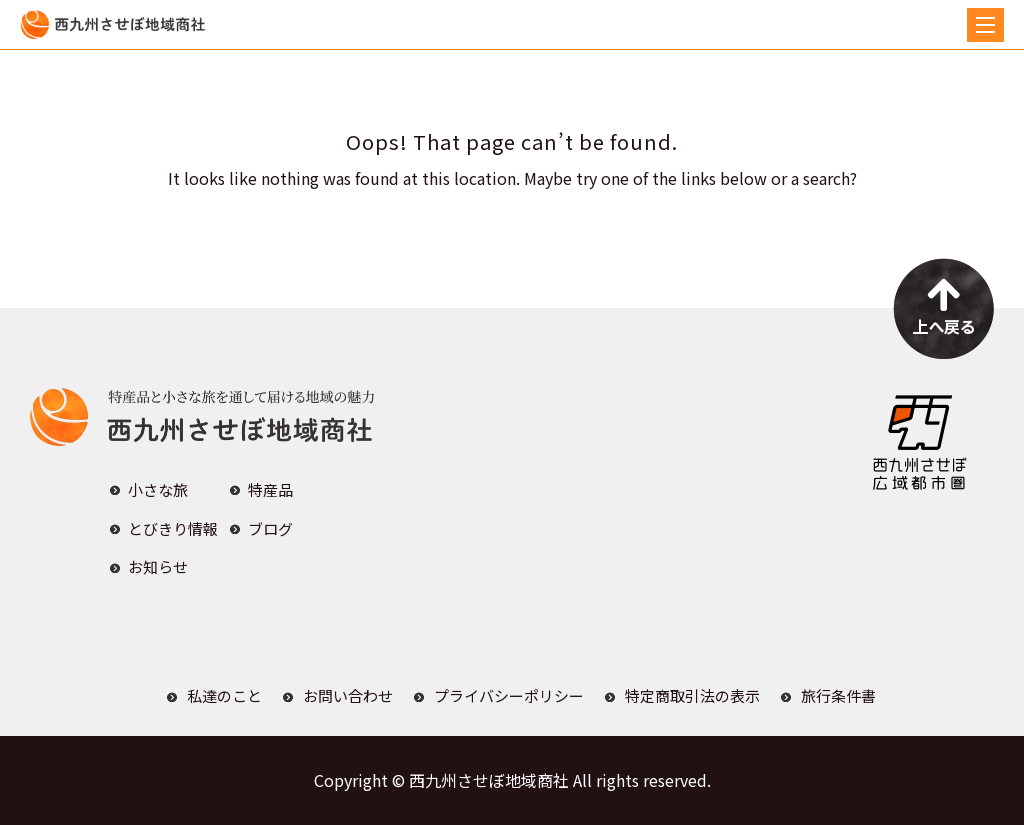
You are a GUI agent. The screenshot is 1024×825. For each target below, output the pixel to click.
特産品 (270, 489)
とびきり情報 (173, 528)
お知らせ (158, 566)
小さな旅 (158, 489)
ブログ (270, 528)
